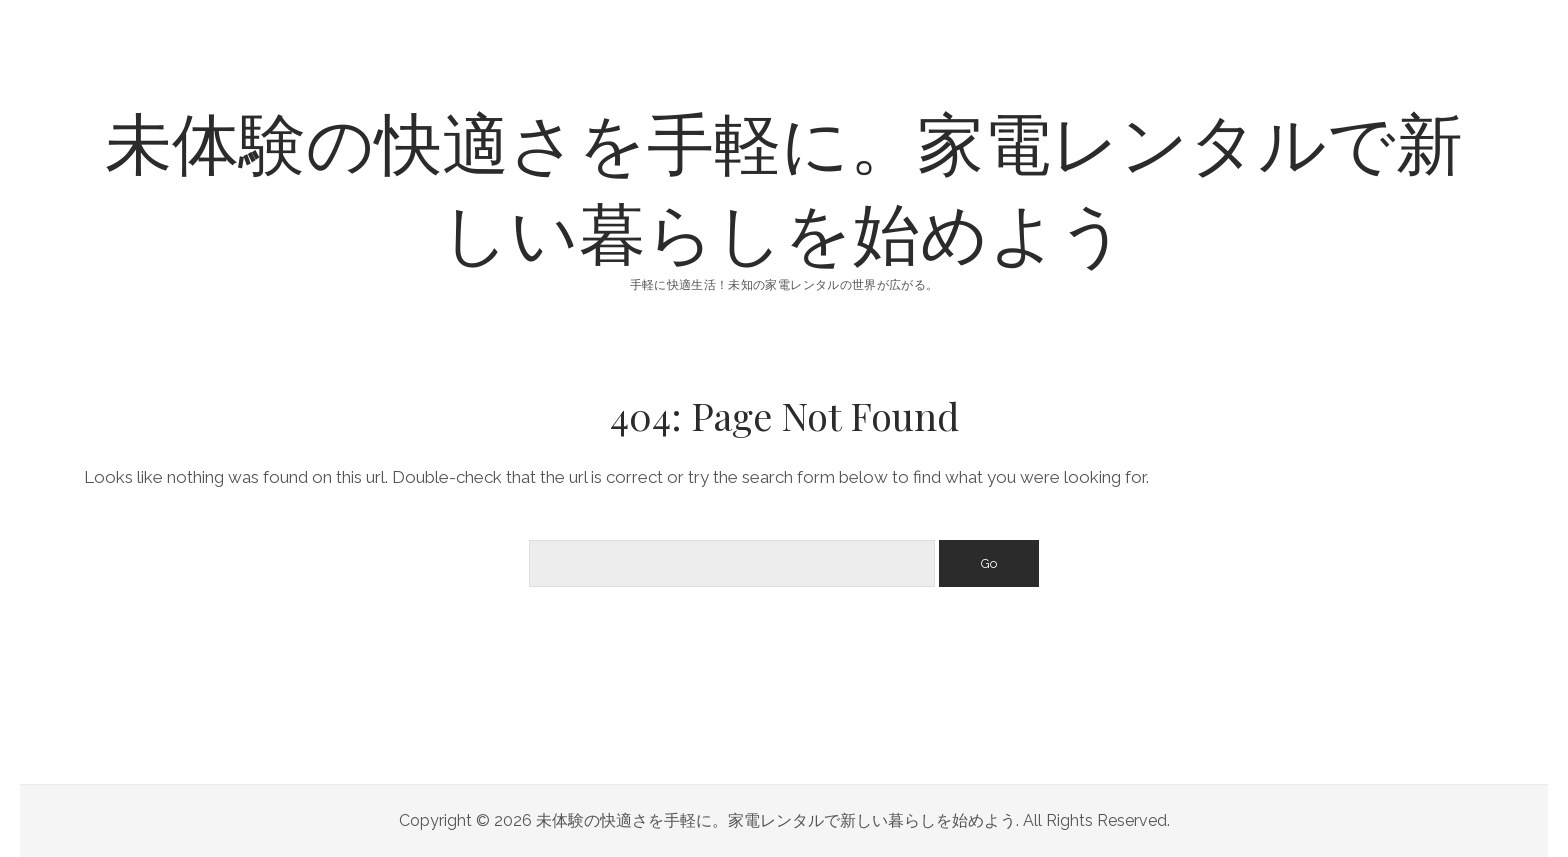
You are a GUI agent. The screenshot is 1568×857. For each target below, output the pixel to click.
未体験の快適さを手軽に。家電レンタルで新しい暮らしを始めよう (784, 185)
